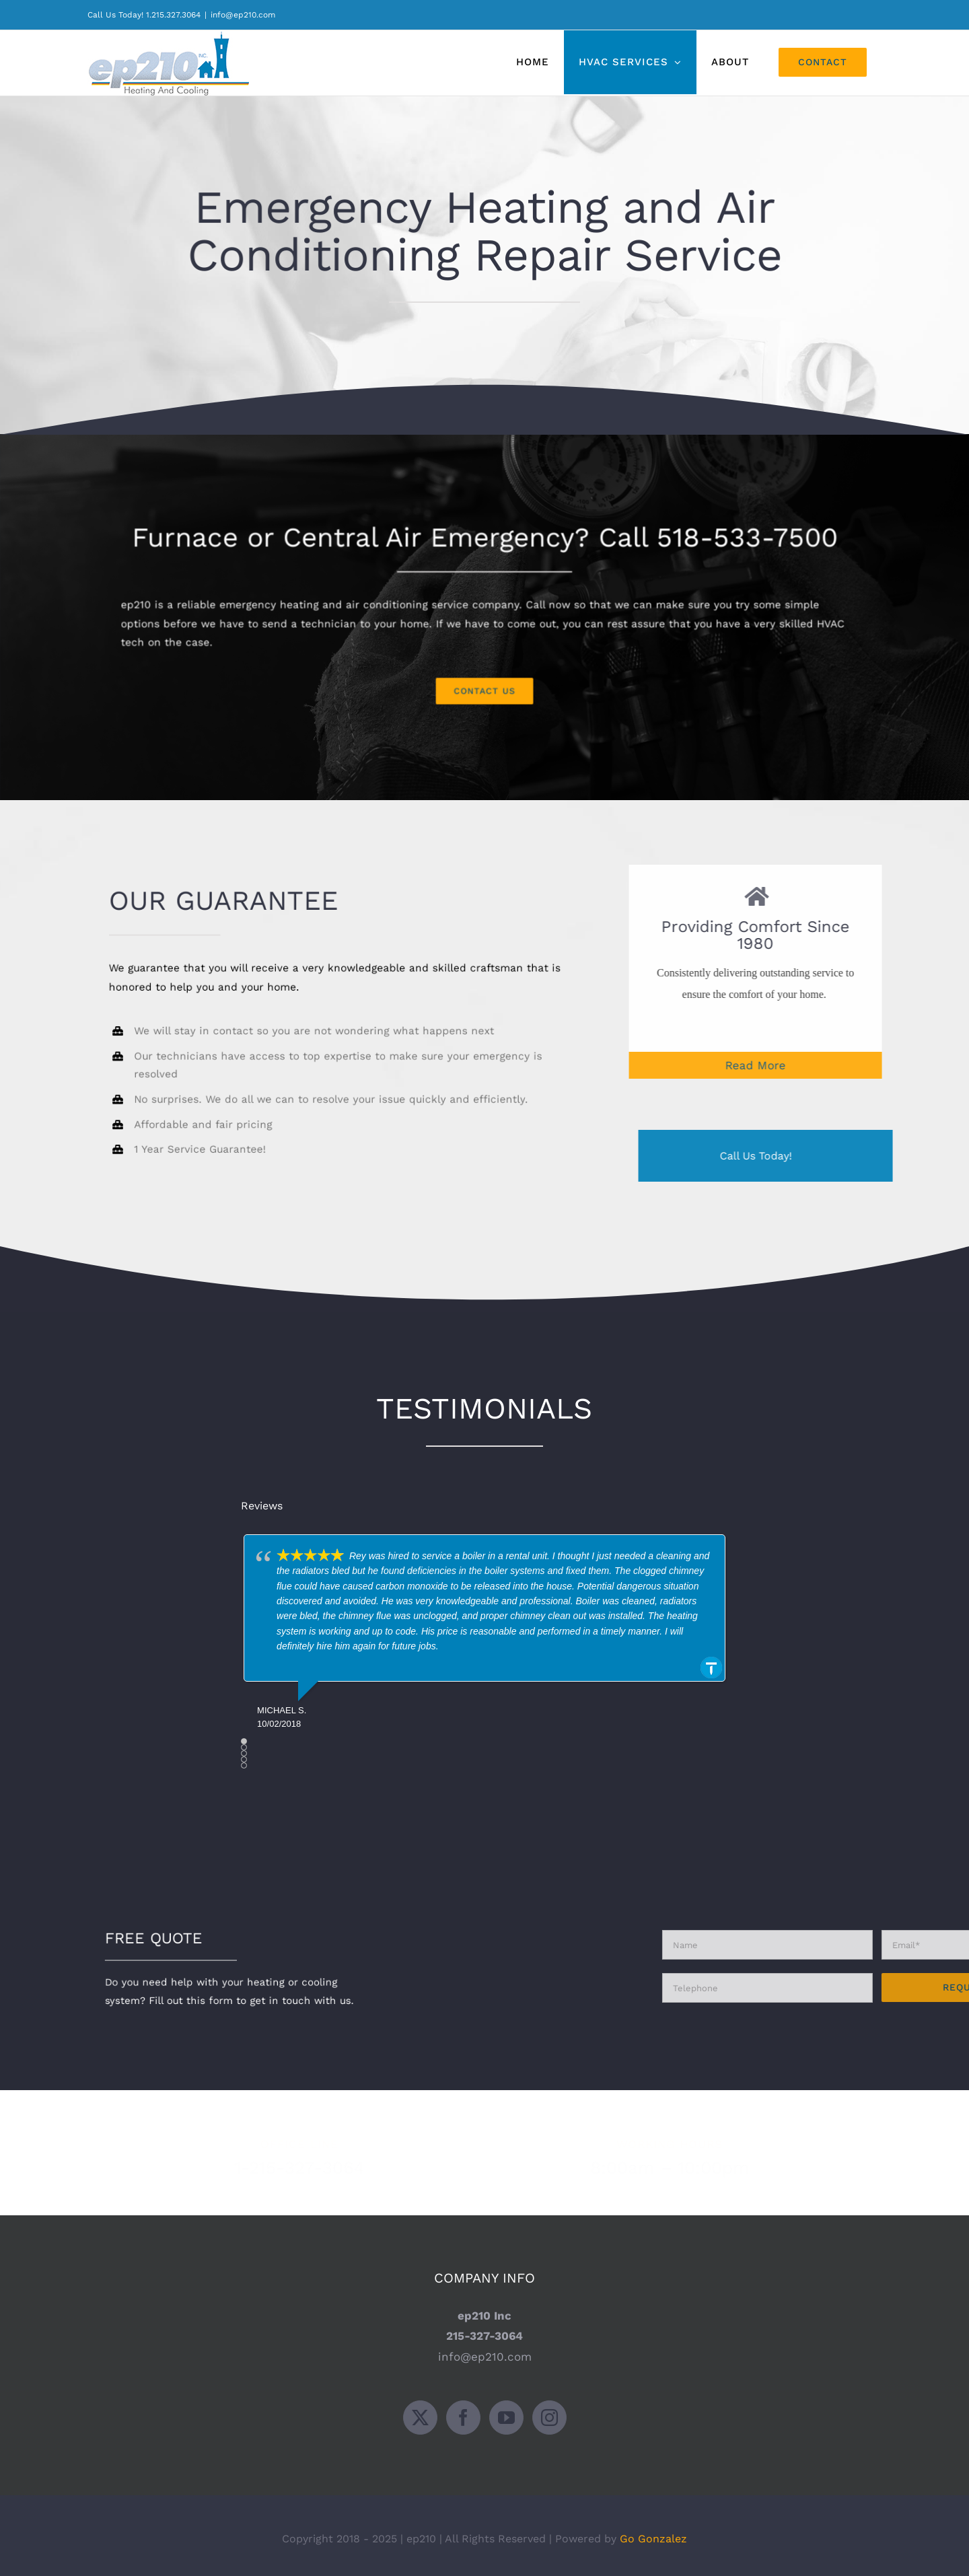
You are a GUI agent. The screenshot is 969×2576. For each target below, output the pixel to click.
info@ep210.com (243, 15)
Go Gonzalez (653, 2531)
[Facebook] (463, 2410)
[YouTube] (506, 2410)
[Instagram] (549, 2410)
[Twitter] (420, 2410)
